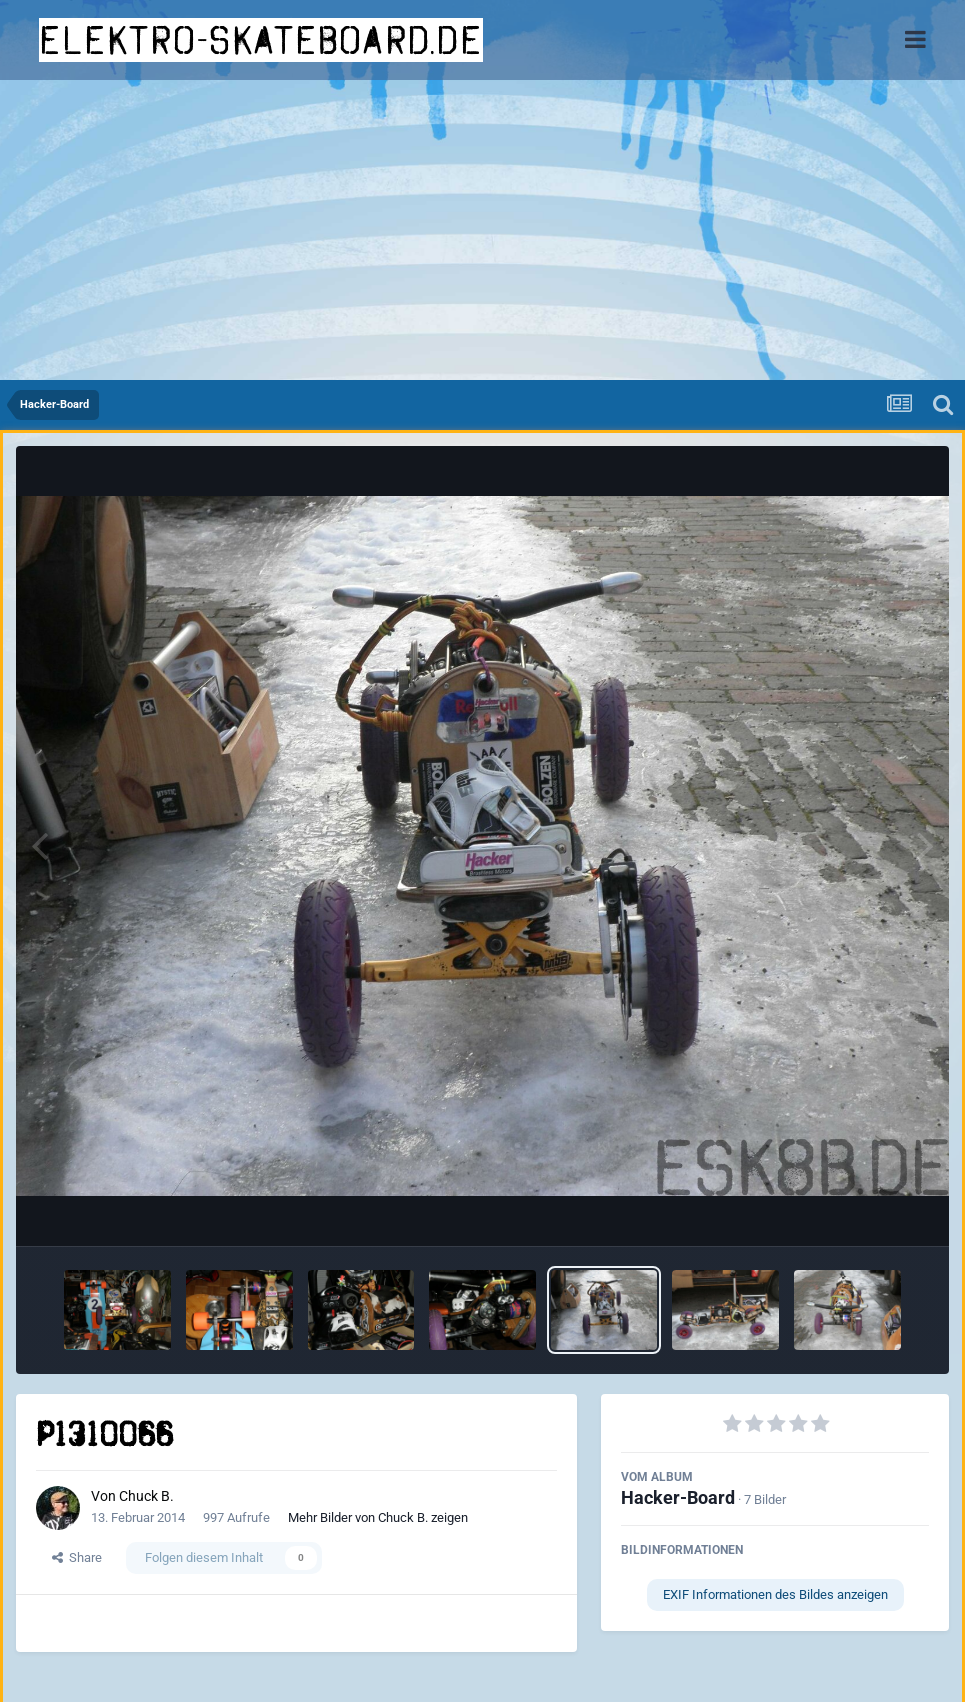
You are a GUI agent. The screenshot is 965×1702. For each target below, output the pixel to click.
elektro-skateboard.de (261, 40)
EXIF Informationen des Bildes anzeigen (775, 1594)
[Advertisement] (482, 230)
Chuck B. (146, 1496)
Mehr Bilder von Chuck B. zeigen (378, 1517)
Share (77, 1557)
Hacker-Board (678, 1497)
